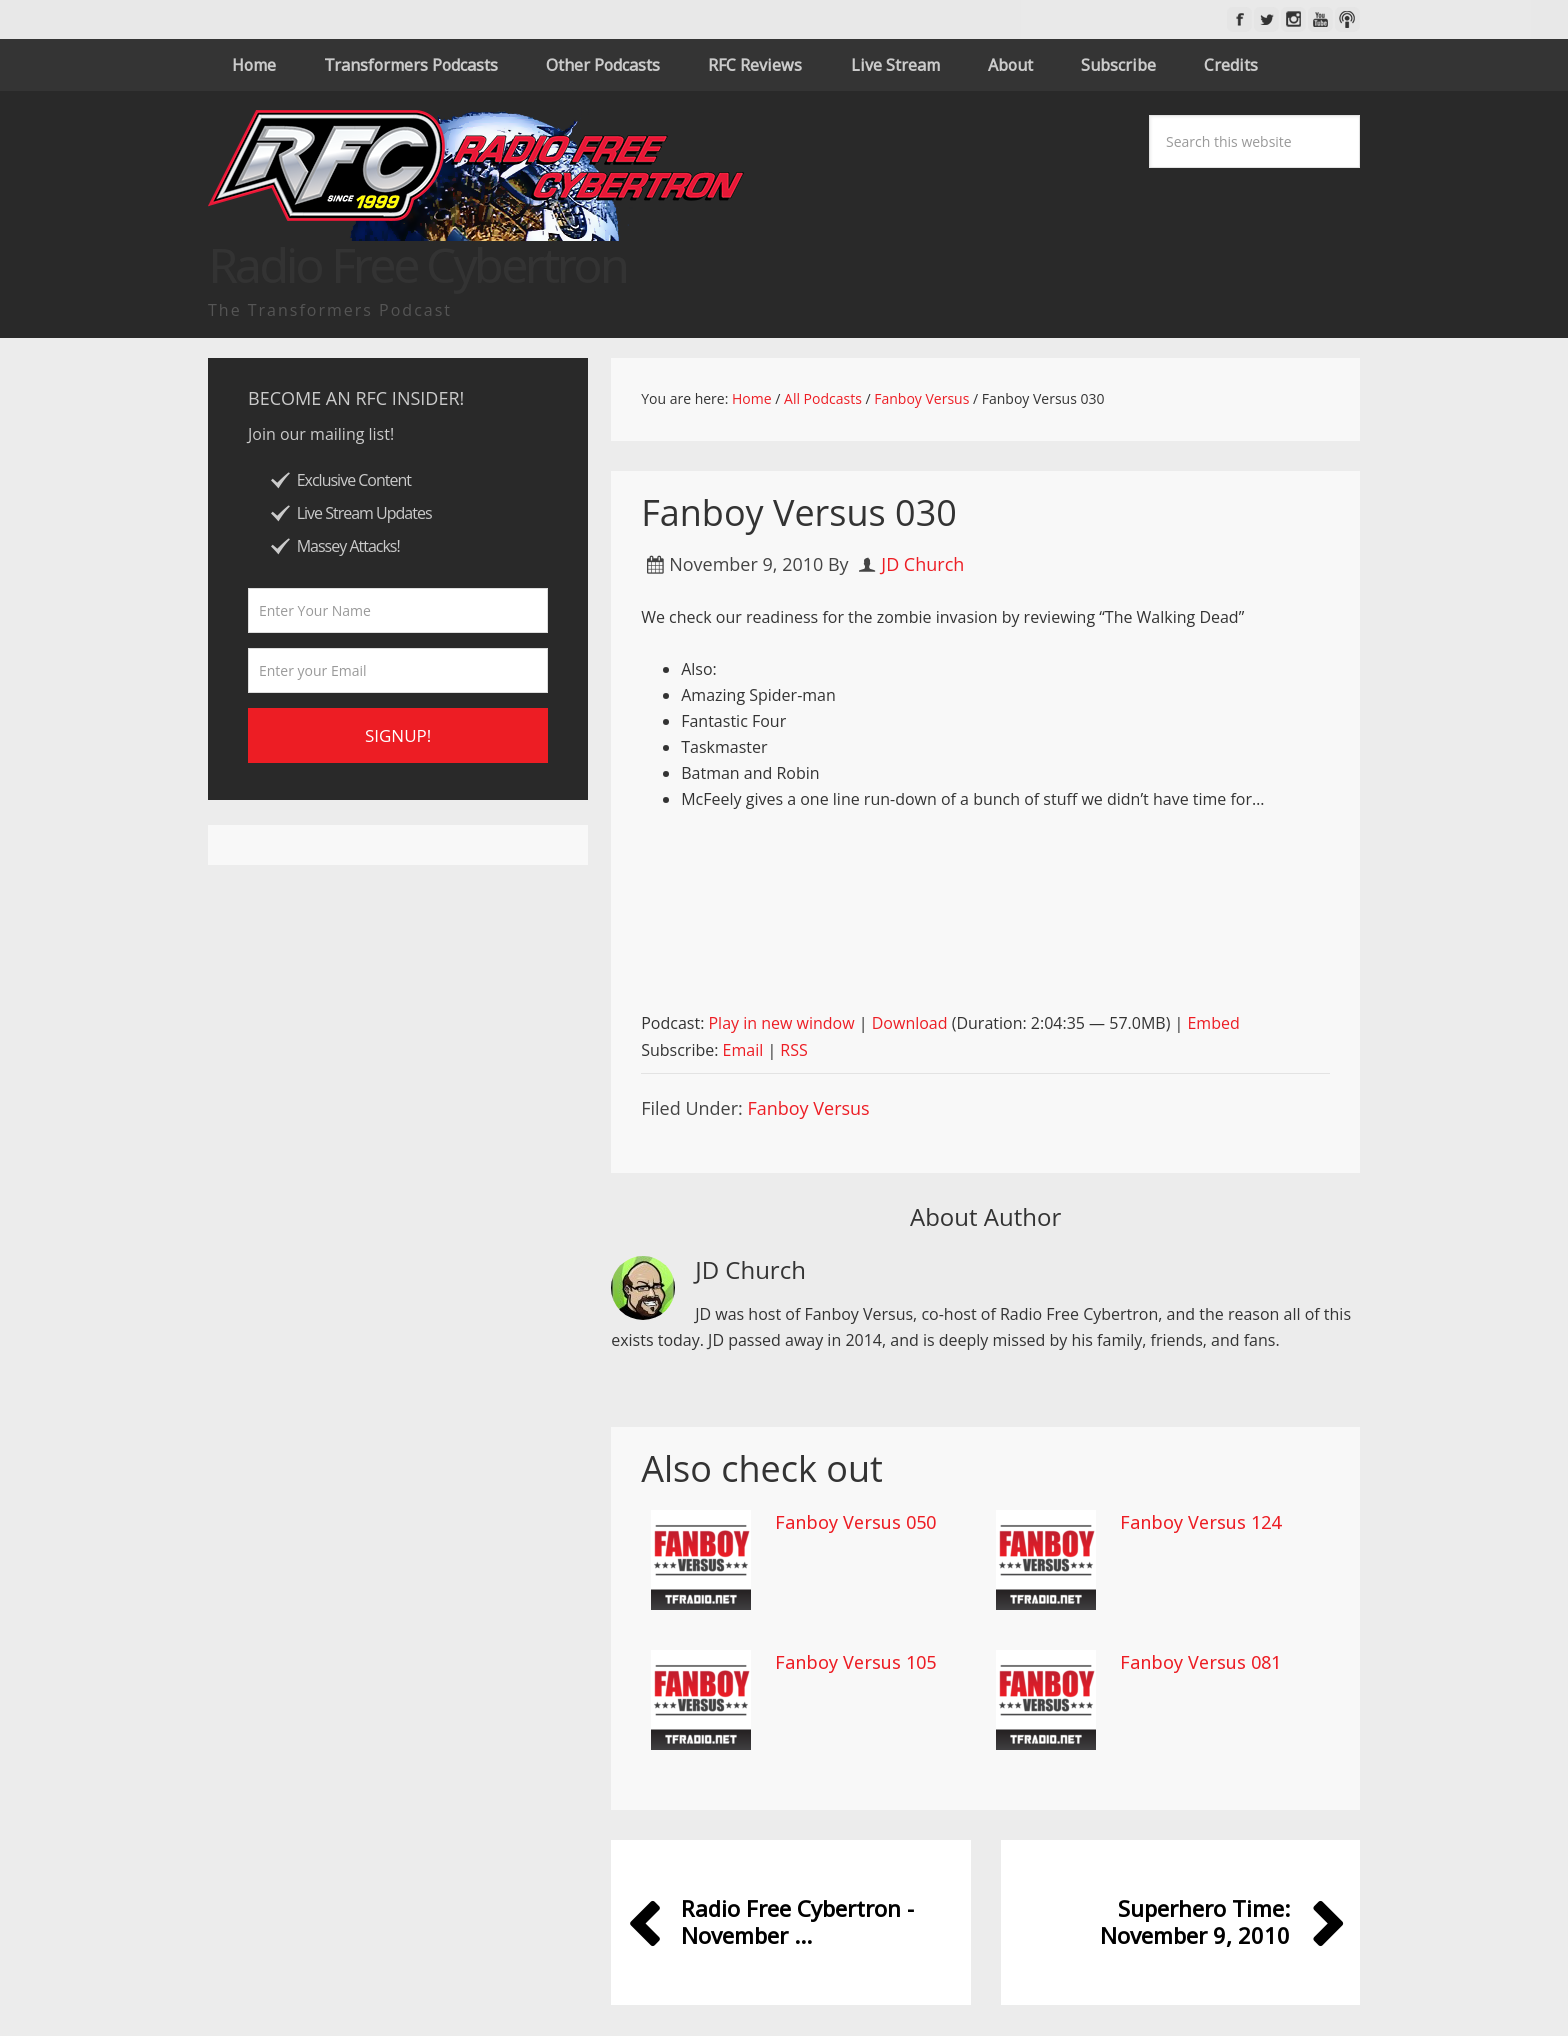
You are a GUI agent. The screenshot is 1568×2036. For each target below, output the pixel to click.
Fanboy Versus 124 (1200, 1522)
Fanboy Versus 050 (855, 1522)
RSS (793, 1050)
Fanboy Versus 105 (855, 1662)
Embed (1213, 1023)
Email (743, 1050)
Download (910, 1023)
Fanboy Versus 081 (1200, 1662)
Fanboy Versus (808, 1108)
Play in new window (781, 1023)
